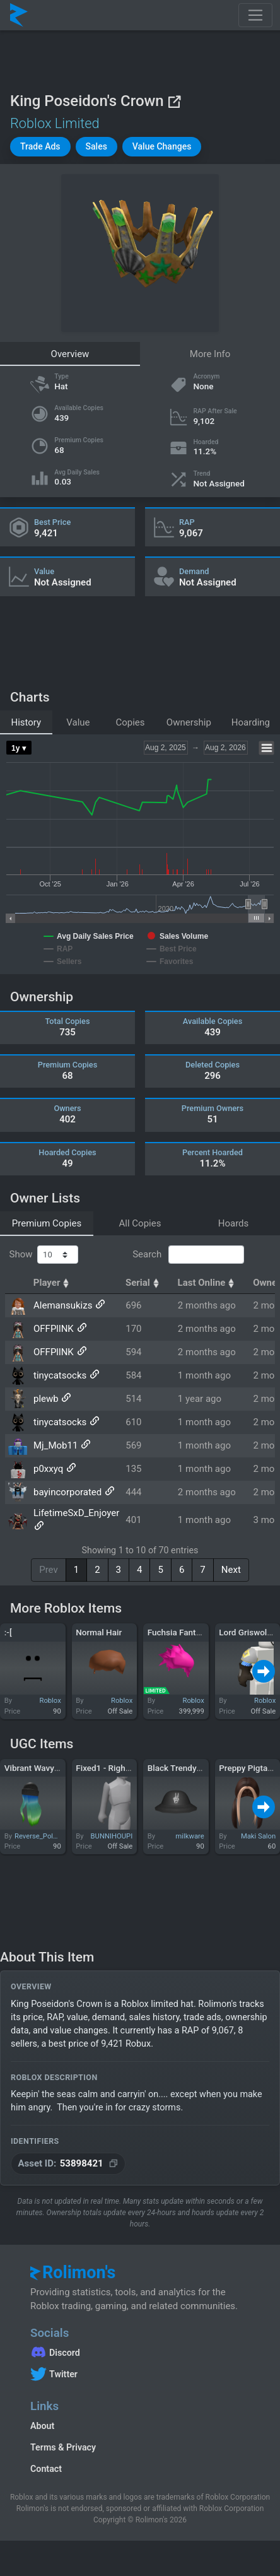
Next (231, 1569)
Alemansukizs (62, 1305)
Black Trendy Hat (180, 1768)
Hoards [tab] (233, 1223)
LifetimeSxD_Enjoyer (76, 1513)
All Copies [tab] (140, 1223)
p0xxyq (48, 1468)
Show (43, 1254)
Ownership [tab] (188, 722)
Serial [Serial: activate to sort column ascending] (143, 1282)
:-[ (8, 1632)
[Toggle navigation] (255, 15)
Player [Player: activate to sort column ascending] (53, 1282)
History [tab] (26, 722)
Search (187, 1254)
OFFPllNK (53, 1328)
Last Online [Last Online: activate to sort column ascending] (208, 1282)
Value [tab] (78, 722)
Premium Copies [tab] (46, 1223)
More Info (210, 354)
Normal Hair (99, 1632)
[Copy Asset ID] (68, 2164)
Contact (46, 2469)
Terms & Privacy (63, 2447)
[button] (40, 146)
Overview (70, 354)
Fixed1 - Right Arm (111, 1768)
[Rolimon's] (19, 15)
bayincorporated (67, 1492)
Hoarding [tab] (250, 722)
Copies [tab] (129, 722)
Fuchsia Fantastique (186, 1632)
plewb (46, 1398)
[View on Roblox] (174, 101)
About (42, 2426)
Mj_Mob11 (55, 1445)
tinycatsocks (59, 1375)
